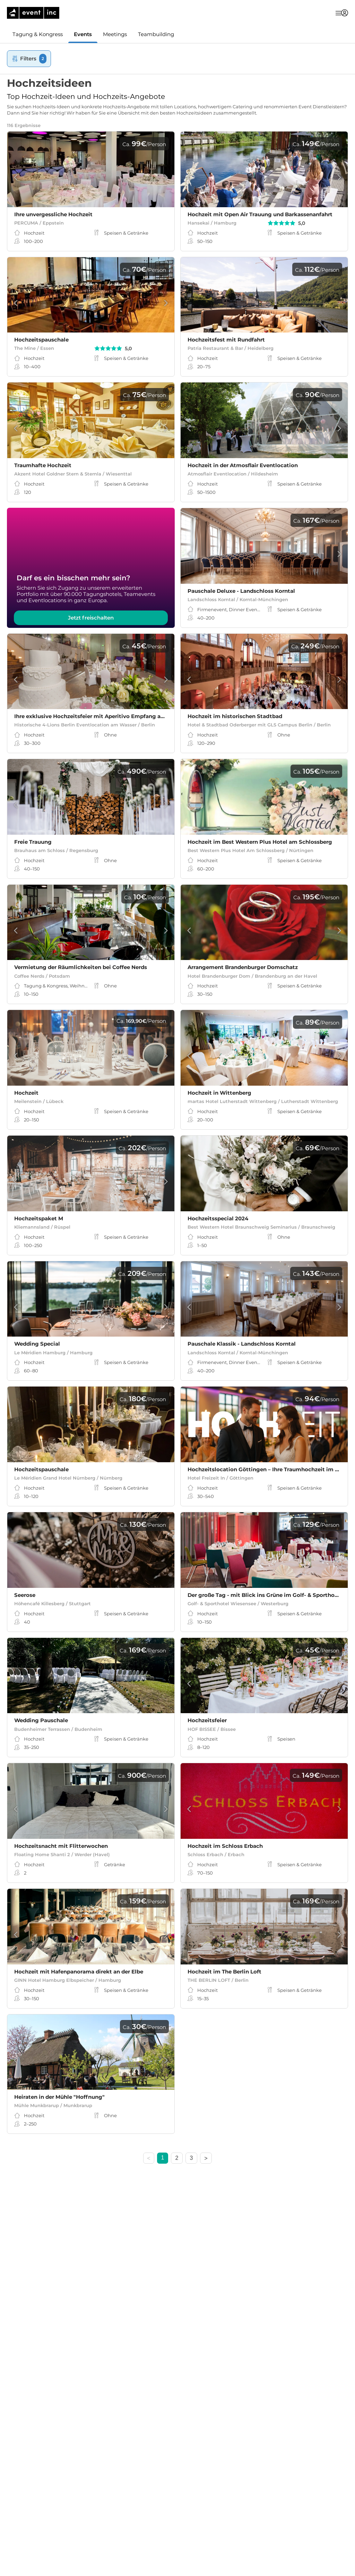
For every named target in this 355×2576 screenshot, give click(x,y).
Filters (28, 58)
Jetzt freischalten (91, 617)
